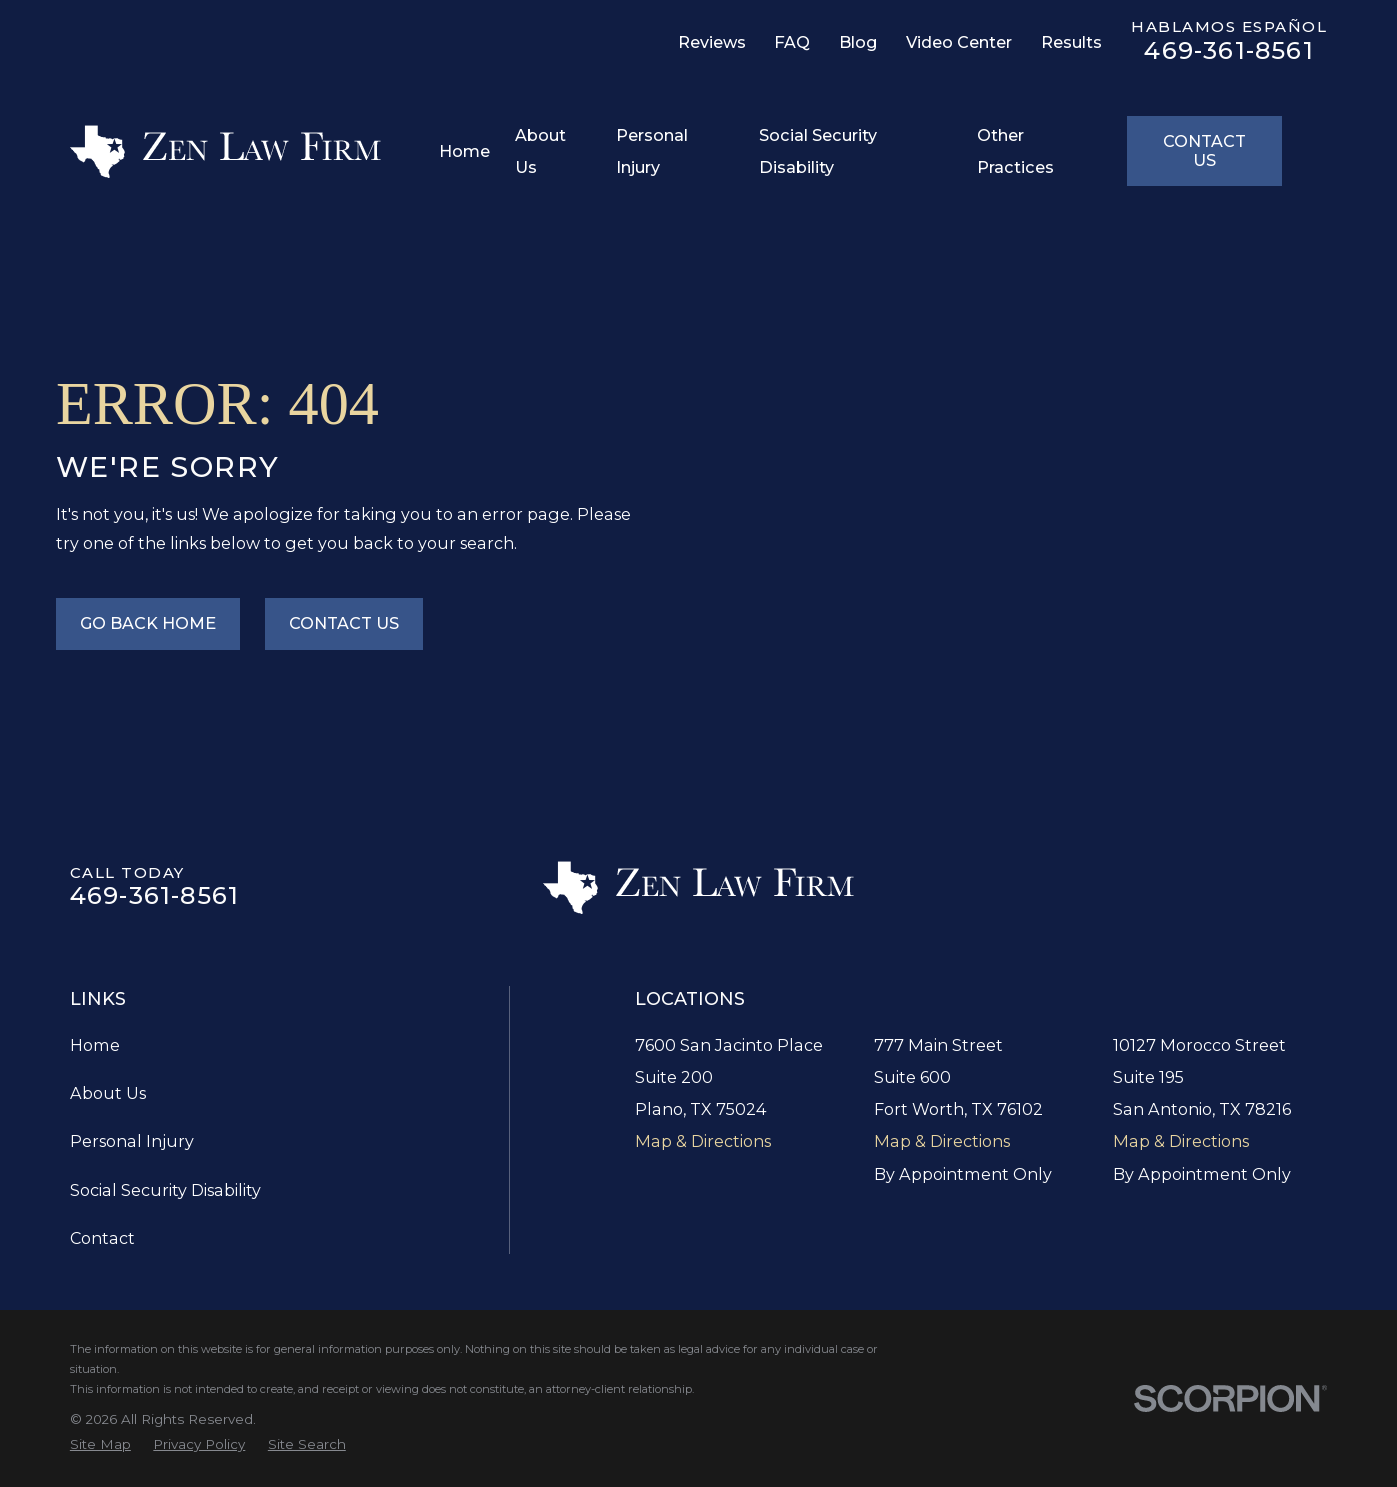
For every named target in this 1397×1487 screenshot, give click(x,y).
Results (1071, 42)
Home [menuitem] (464, 151)
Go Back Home (148, 623)
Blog (858, 42)
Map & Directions (703, 1141)
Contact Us (1204, 150)
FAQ (792, 42)
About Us (108, 1093)
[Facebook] (128, 50)
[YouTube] (364, 50)
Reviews (712, 42)
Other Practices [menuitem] (1015, 151)
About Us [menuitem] (540, 151)
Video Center (959, 42)
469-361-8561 (1228, 50)
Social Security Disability (165, 1190)
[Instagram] (270, 50)
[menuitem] (100, 1444)
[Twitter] (222, 50)
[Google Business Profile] (81, 50)
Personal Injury (132, 1141)
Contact (102, 1238)
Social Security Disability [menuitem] (818, 151)
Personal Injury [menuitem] (652, 151)
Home (95, 1045)
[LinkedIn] (175, 50)
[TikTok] (317, 50)
